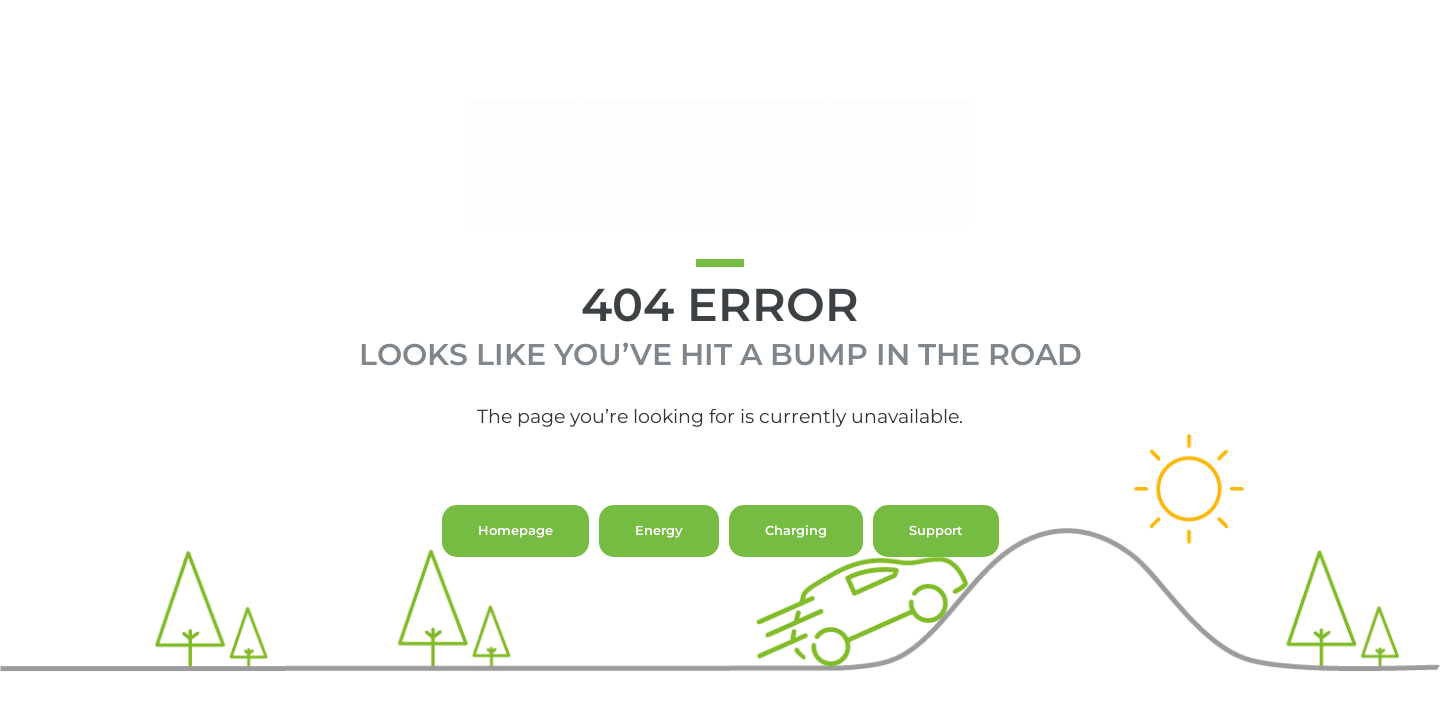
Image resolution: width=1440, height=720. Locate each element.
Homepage (515, 568)
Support (936, 568)
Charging (796, 568)
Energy (659, 568)
